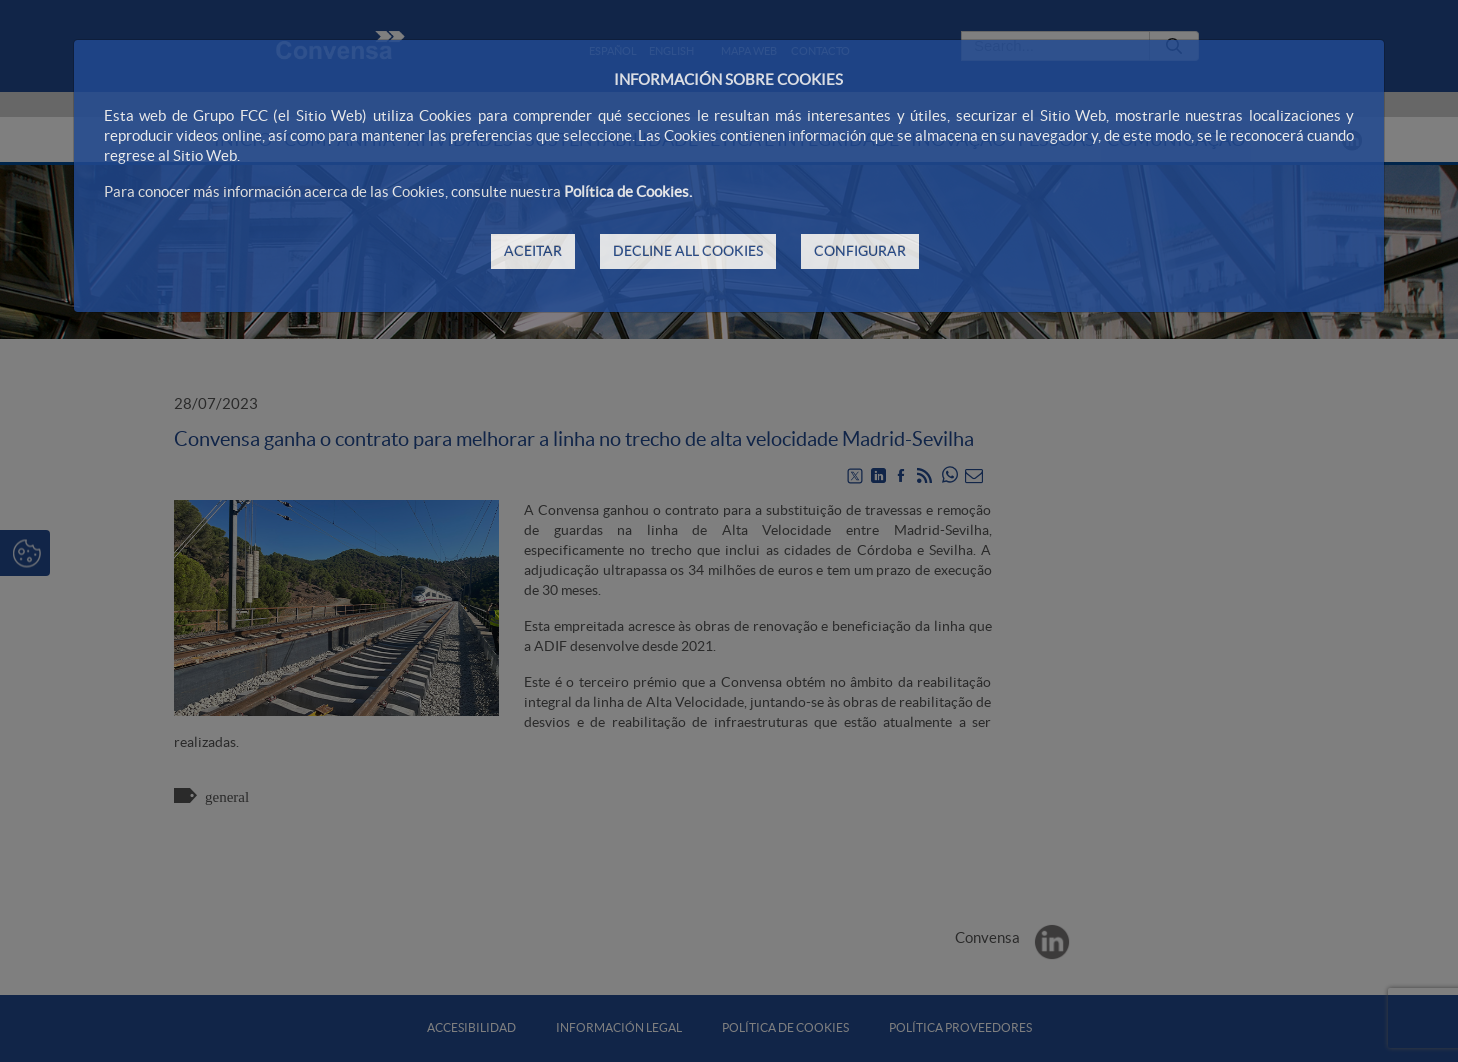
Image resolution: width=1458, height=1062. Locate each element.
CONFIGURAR (860, 251)
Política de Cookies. (628, 191)
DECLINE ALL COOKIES (688, 251)
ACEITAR (533, 251)
